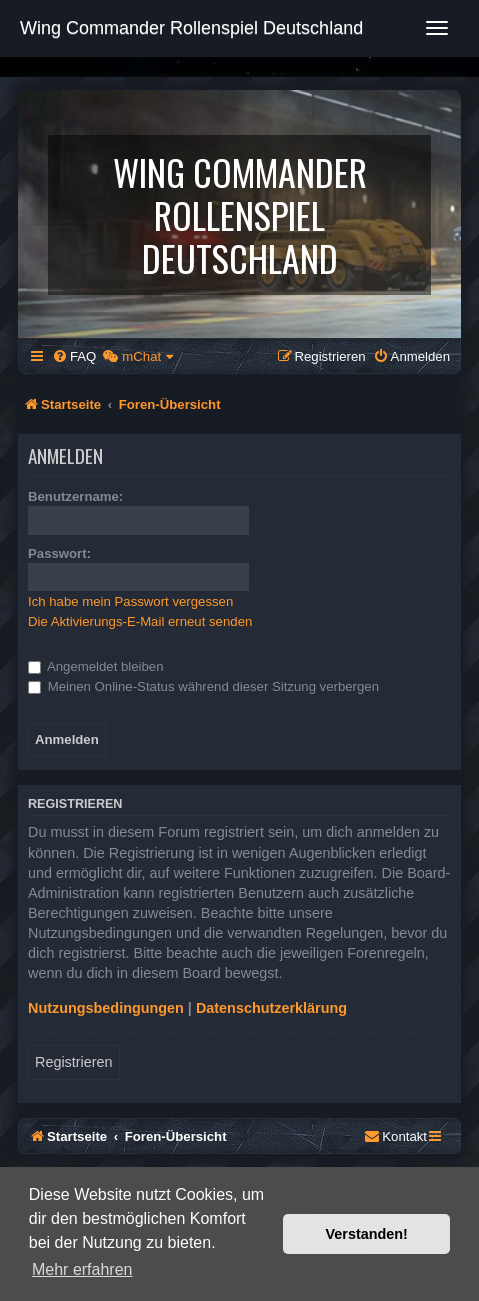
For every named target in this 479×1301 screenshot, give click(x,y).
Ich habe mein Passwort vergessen (130, 601)
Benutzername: (75, 496)
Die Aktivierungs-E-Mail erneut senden (140, 621)
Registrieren (74, 1062)
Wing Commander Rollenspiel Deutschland (191, 28)
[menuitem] (74, 356)
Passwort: (59, 553)
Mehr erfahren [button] (82, 1269)
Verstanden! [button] (367, 1234)
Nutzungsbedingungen (106, 1008)
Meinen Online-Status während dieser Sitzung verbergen (203, 686)
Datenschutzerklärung (271, 1008)
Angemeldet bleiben (96, 666)
